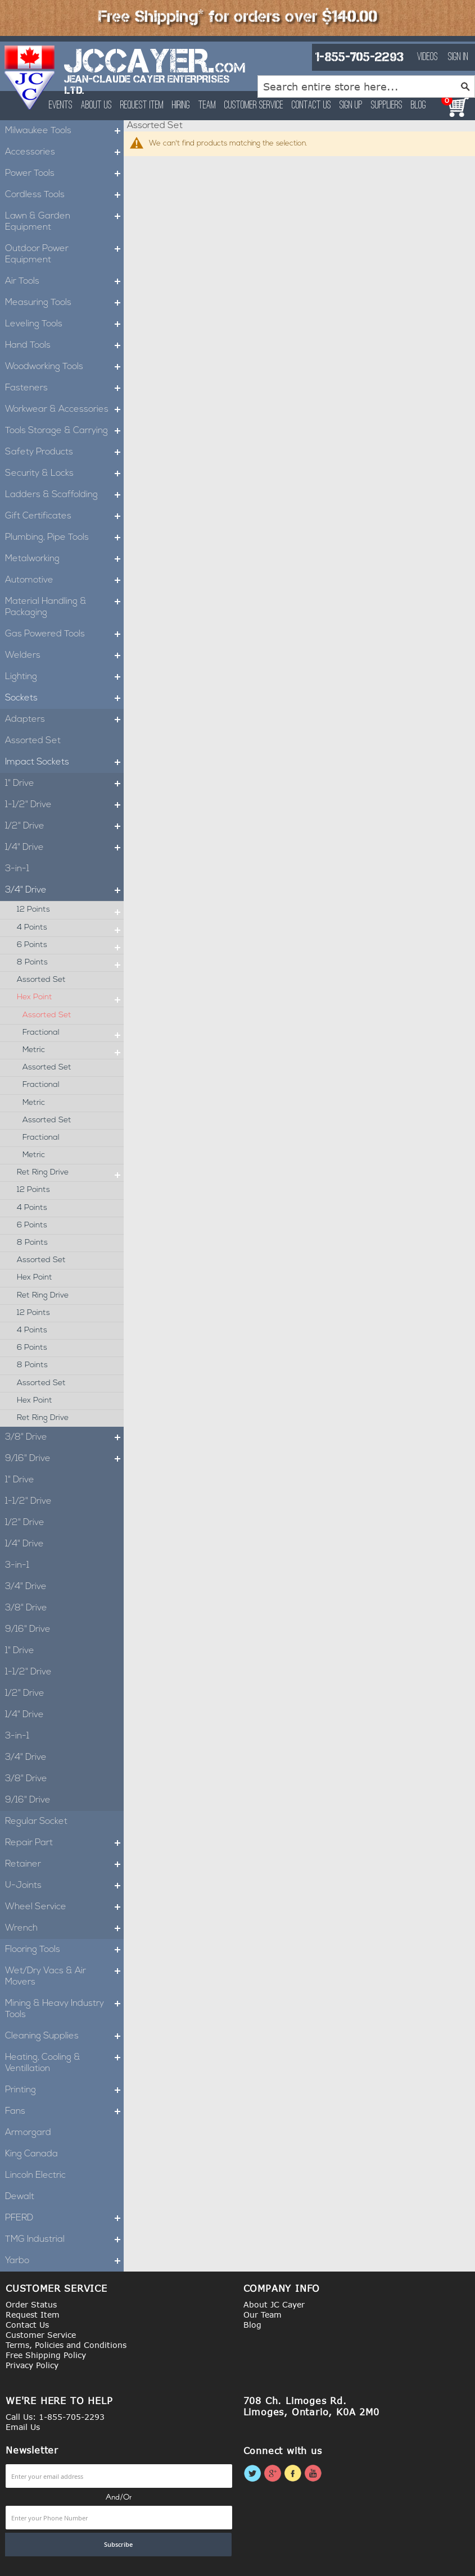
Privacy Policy (32, 2365)
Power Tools (64, 173)
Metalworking (64, 559)
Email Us (23, 2427)
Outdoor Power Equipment (64, 254)
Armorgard (28, 2132)
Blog (418, 105)
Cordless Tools (64, 195)
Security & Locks (64, 473)
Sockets (64, 698)
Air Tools (64, 281)
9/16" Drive (64, 1458)
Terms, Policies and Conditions (66, 2345)
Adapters (64, 719)
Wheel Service (64, 1907)
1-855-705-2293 (359, 57)
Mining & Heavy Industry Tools (64, 2009)
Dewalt (19, 2196)
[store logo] (30, 77)
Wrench (64, 1928)
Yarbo (64, 2261)
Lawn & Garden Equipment (64, 222)
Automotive (64, 580)
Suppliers (386, 105)
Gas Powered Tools (64, 634)
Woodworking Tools (64, 366)
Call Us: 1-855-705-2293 (55, 2417)
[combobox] (366, 86)
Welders (64, 655)
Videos (427, 57)
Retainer (64, 1864)
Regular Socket (36, 1821)
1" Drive (64, 783)
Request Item (142, 105)
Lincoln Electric (35, 2175)
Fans (64, 2111)
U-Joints (64, 1885)
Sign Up (351, 105)
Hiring (181, 105)
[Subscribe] (118, 2544)
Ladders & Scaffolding (64, 495)
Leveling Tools (64, 324)
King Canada (31, 2154)
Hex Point (70, 997)
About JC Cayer (274, 2304)
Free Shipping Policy (46, 2355)
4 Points (70, 928)
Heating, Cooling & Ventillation (64, 2063)
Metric (73, 1050)
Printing (64, 2090)
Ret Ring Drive (70, 1172)
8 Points (70, 962)
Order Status (31, 2304)
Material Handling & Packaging (64, 607)
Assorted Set (33, 740)
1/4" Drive (64, 847)
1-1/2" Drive (64, 805)
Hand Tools (64, 345)
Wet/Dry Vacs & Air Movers (64, 1976)
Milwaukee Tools (64, 131)
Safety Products (64, 452)
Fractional (73, 1033)
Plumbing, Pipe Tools (64, 537)
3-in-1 (17, 868)
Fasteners (64, 388)
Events (61, 105)
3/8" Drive (64, 1437)
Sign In (458, 57)
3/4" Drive (64, 890)
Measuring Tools (64, 302)
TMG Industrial (64, 2239)
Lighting (64, 677)
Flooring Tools (64, 1949)
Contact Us (311, 105)
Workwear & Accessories (64, 409)
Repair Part (64, 1843)
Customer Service (253, 105)
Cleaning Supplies (64, 2036)
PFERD (64, 2218)
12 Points (70, 910)
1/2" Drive (64, 826)
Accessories (64, 152)
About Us (96, 105)
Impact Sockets (64, 762)
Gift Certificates (64, 516)
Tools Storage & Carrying (64, 431)
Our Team (262, 2314)
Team (207, 105)
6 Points (70, 945)
